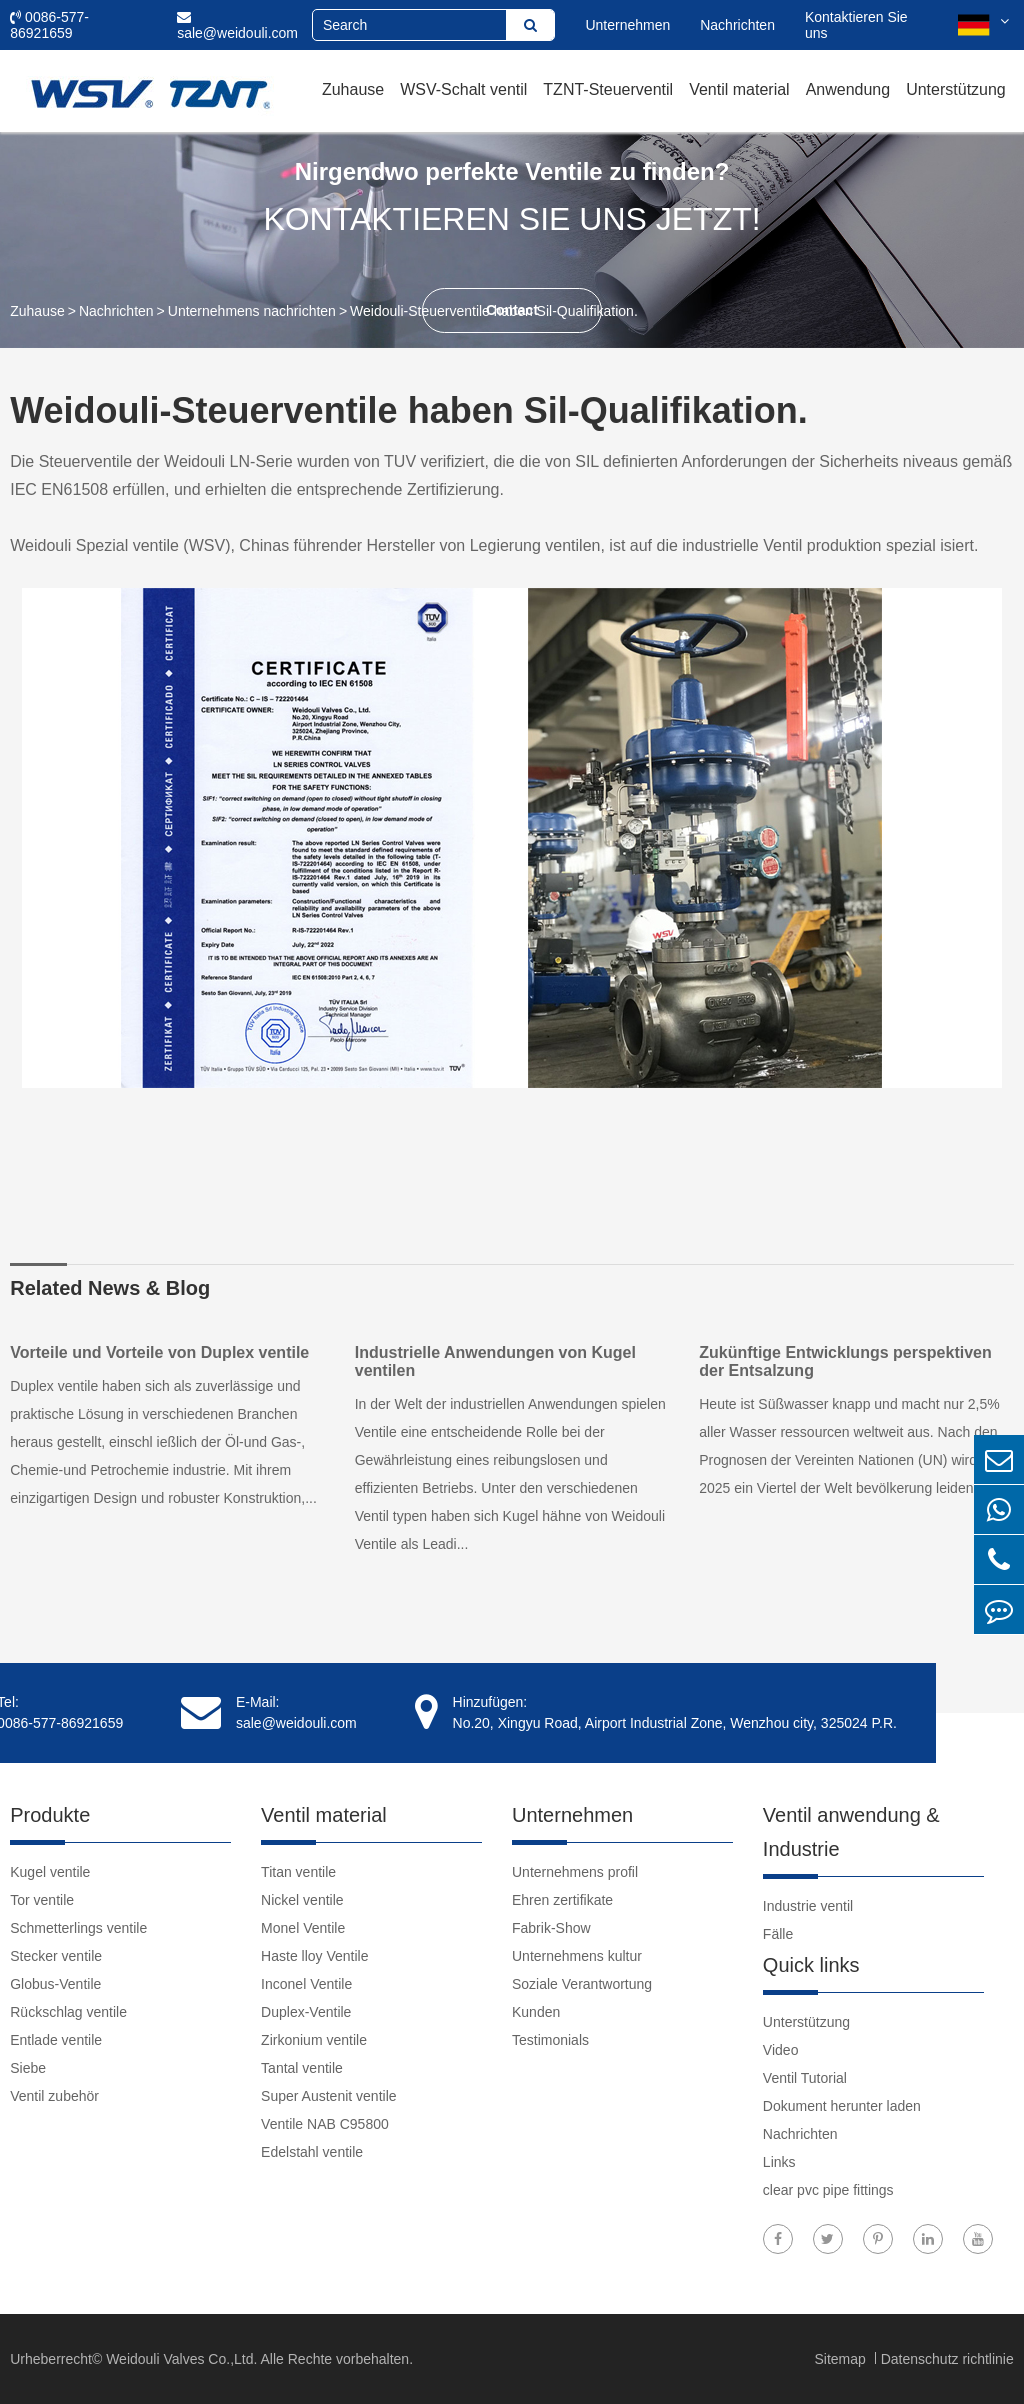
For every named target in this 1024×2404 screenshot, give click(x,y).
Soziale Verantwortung (582, 1984)
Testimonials (550, 2040)
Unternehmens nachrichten (252, 311)
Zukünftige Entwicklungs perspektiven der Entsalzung (845, 1361)
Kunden (536, 2012)
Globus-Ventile (55, 1984)
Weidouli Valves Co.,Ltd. (181, 2359)
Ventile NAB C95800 (325, 2124)
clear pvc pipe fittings (828, 2190)
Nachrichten (737, 25)
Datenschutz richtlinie (947, 2359)
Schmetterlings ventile (78, 1928)
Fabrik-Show (551, 1928)
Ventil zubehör (54, 2096)
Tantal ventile (302, 2068)
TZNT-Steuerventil (608, 89)
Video (781, 2050)
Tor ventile (42, 1900)
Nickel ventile (302, 1900)
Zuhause (353, 89)
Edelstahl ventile (312, 2152)
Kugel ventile (50, 1872)
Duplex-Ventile (306, 2012)
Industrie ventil (808, 1906)
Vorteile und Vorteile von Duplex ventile (159, 1352)
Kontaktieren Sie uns (856, 25)
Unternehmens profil (575, 1872)
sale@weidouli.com (237, 25)
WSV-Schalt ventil (463, 89)
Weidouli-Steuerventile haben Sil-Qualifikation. (494, 311)
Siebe (28, 2068)
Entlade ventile (56, 2040)
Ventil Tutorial (805, 2078)
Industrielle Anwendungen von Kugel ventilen (495, 1361)
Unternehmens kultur (577, 1956)
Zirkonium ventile (314, 2040)
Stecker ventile (56, 1956)
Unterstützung (956, 89)
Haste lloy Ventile (314, 1956)
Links (779, 2162)
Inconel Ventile (306, 1984)
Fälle (778, 1934)
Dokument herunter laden (842, 2106)
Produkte (50, 1815)
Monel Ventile (303, 1928)
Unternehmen (627, 25)
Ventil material (739, 89)
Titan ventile (298, 1872)
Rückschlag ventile (68, 2012)
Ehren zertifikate (562, 1900)
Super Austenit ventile (328, 2096)
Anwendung (848, 89)
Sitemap (841, 2359)
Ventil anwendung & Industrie (851, 1832)
